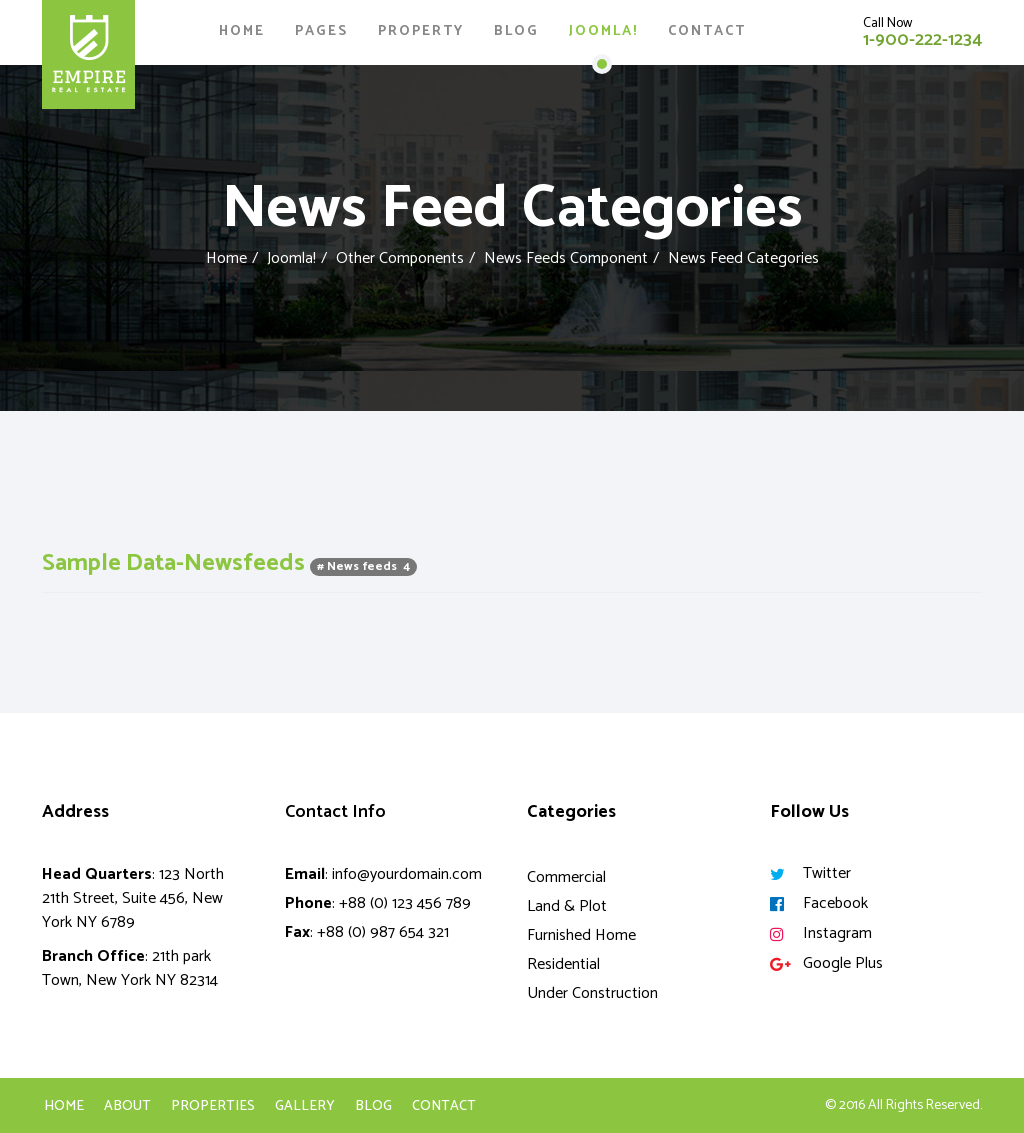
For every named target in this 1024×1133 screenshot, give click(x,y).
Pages (321, 31)
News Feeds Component (566, 258)
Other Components (400, 258)
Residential (563, 964)
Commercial (566, 877)
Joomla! (603, 31)
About (127, 1107)
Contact (707, 31)
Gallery (305, 1107)
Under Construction (592, 993)
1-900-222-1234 (922, 40)
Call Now (887, 23)
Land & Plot (567, 906)
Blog (516, 31)
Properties (213, 1107)
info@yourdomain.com (407, 874)
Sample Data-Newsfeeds (176, 563)
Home (242, 31)
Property (421, 31)
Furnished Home (581, 935)
